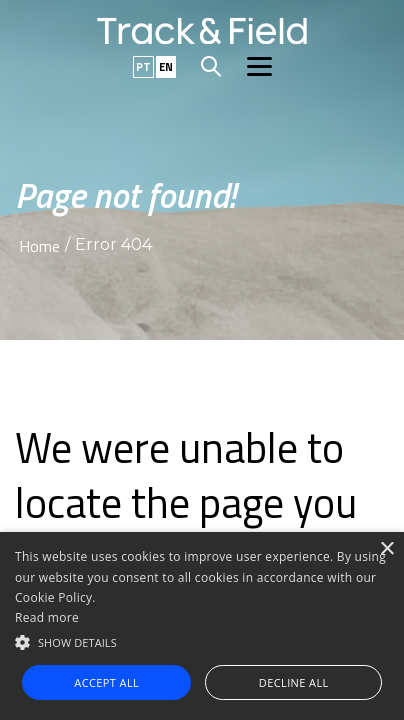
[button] (202, 641)
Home (39, 246)
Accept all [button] (106, 682)
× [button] (386, 549)
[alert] (202, 626)
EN (166, 67)
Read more (47, 617)
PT (143, 67)
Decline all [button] (294, 682)
